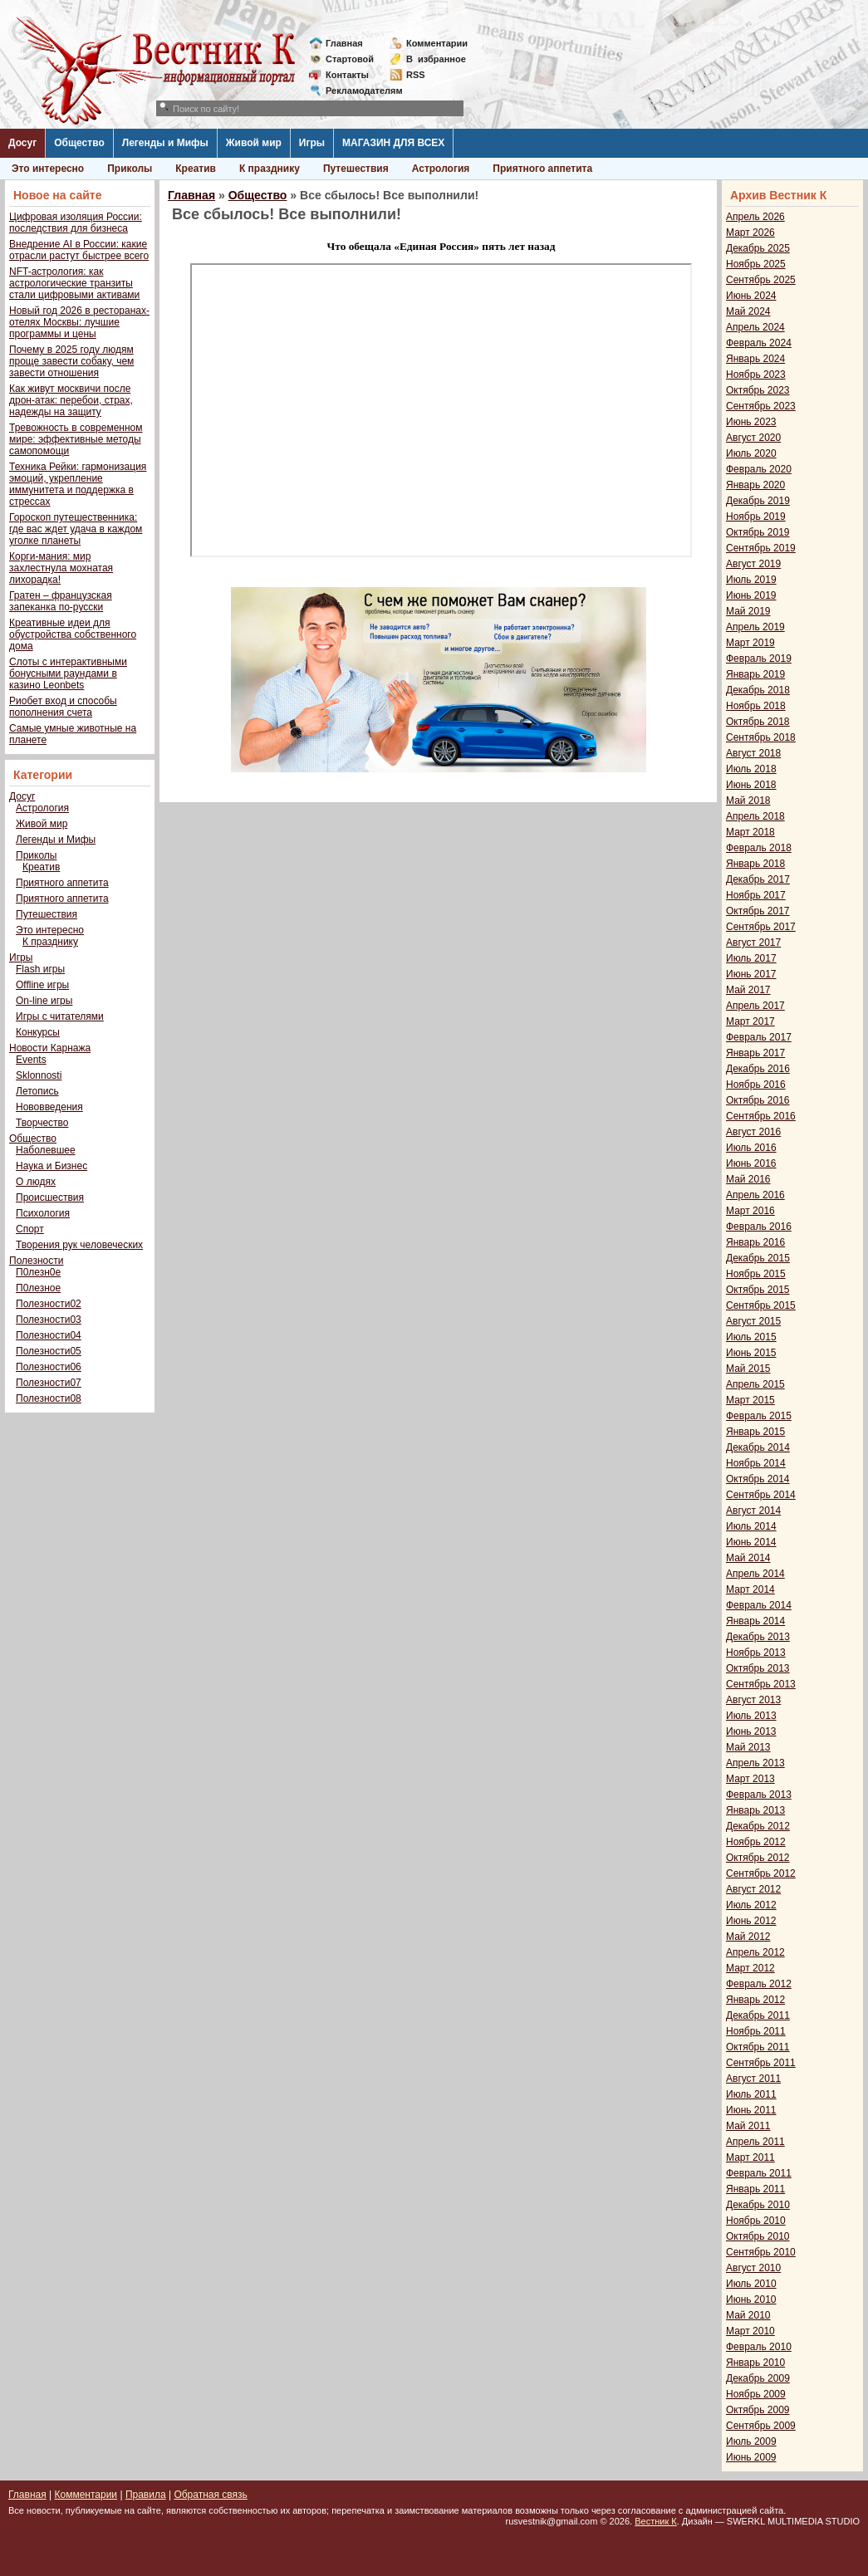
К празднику (269, 168)
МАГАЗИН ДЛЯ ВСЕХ (393, 143)
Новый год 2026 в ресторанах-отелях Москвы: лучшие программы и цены (79, 322)
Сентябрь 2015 (761, 1305)
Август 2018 (753, 753)
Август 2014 (753, 1510)
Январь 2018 (755, 863)
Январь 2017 (755, 1053)
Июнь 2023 (751, 422)
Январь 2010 (755, 2362)
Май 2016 (748, 1179)
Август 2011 (753, 2078)
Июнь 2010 (751, 2299)
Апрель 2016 (755, 1195)
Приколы (129, 168)
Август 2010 (753, 2268)
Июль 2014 (751, 1526)
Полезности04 (48, 1335)
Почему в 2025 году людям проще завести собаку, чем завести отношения (71, 361)
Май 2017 (748, 990)
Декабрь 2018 (758, 690)
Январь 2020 (755, 485)
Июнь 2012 (751, 1921)
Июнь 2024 (751, 295)
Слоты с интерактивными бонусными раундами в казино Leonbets (68, 673)
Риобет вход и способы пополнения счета (63, 706)
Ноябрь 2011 (756, 2031)
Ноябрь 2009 (756, 2394)
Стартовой (350, 59)
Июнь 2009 (751, 2457)
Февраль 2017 (759, 1037)
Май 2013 (748, 1747)
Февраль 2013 (759, 1794)
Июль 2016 (751, 1147)
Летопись (37, 1091)
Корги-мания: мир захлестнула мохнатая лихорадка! (61, 568)
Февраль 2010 (759, 2347)
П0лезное (38, 1288)
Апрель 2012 (755, 1952)
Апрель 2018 (755, 816)
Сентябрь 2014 (761, 1495)
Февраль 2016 (759, 1226)
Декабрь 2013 (758, 1637)
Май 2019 (748, 611)
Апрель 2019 (755, 627)
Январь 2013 (755, 1810)
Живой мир (254, 143)
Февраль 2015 (759, 1416)
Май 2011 (748, 2126)
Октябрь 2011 (758, 2047)
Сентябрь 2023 (761, 406)
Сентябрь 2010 (761, 2252)
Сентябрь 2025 (761, 280)
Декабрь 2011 (758, 2015)
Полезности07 (48, 1382)
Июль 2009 (751, 2441)
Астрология (441, 168)
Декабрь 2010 (758, 2205)
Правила (145, 2494)
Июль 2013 (751, 1715)
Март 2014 (750, 1589)
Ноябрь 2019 (756, 516)
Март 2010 (750, 2331)
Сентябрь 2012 (761, 1873)
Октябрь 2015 (758, 1289)
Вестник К (656, 2521)
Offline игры (42, 985)
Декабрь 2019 (758, 501)
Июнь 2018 (751, 785)
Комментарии (437, 43)
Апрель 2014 (755, 1573)
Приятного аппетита (542, 168)
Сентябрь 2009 (761, 2426)
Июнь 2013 (751, 1731)
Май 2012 (748, 1936)
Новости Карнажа (50, 1048)
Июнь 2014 (751, 1542)
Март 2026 (750, 232)
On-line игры (44, 1000)
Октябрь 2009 (758, 2410)
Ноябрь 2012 (756, 1842)
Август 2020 (753, 437)
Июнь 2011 (751, 2110)
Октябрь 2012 (758, 1857)
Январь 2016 (755, 1242)
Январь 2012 (755, 1999)
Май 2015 (748, 1368)
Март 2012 (750, 1968)
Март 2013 (750, 1779)
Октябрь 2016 (758, 1100)
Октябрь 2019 (758, 532)
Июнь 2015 (751, 1353)
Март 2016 (750, 1211)
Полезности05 (48, 1351)
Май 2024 (748, 311)
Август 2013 (753, 1700)
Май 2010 (748, 2315)
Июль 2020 (751, 453)
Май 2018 (748, 800)
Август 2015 (753, 1321)
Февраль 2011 (759, 2173)
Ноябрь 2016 (756, 1084)
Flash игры (40, 969)
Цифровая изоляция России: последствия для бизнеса (75, 222)
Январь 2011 (755, 2189)
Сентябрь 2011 (761, 2063)
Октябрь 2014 (758, 1479)
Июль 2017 (751, 958)
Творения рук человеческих (79, 1245)
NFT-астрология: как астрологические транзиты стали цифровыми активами (74, 283)
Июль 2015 (751, 1337)
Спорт (30, 1229)
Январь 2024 (755, 359)
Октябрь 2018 (758, 721)
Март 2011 (750, 2157)
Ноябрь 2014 (756, 1463)
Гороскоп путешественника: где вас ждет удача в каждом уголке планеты (75, 529)
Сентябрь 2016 (761, 1116)
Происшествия (50, 1197)
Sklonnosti (38, 1075)
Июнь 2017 (751, 974)
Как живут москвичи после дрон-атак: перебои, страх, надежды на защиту (71, 400)
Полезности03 (48, 1319)
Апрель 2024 (755, 327)
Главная (344, 43)
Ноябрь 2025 (756, 264)
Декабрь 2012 (758, 1826)
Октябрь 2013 (758, 1668)
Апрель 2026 (755, 217)
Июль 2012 (751, 1905)
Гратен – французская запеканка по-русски (60, 601)
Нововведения (49, 1107)
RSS (415, 75)
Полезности (36, 1260)
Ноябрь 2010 (756, 2220)
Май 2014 (748, 1558)
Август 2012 (753, 1889)
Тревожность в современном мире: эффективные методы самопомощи (76, 439)
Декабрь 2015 (758, 1258)
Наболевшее (46, 1150)
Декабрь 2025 (758, 248)
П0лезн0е (38, 1272)
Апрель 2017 (755, 1005)
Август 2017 (753, 942)
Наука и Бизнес (51, 1166)
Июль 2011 (751, 2094)
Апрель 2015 (755, 1384)
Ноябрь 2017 (756, 895)
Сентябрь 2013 (761, 1684)
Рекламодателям (358, 90)
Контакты (347, 75)
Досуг (22, 143)
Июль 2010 (751, 2284)
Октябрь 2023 (758, 390)
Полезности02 (48, 1304)
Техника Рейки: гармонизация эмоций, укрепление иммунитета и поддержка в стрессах (77, 484)
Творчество (42, 1123)
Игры (312, 143)
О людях (36, 1182)
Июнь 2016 (751, 1163)
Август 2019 (753, 564)
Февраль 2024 (759, 343)
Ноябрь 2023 (756, 374)
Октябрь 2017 (758, 911)
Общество (79, 143)
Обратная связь (210, 2494)
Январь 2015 (755, 1431)
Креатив (195, 168)
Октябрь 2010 (758, 2236)
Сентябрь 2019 (761, 548)
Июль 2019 (751, 579)
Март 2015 (750, 1400)
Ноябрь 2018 (756, 706)
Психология (43, 1213)
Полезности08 (48, 1398)
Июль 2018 (751, 769)
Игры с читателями (60, 1016)
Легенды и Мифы (165, 143)
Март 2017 (750, 1021)
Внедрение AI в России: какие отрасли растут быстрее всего (79, 250)
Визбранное (436, 59)
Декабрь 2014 (758, 1447)
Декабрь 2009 (758, 2378)
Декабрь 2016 (758, 1069)
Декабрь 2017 (758, 879)
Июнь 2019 (751, 595)
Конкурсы (38, 1032)
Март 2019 (750, 643)
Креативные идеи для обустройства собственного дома (72, 634)
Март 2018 (750, 832)
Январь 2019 (755, 674)
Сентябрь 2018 (761, 737)
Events (31, 1059)
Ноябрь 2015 (756, 1274)
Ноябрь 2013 (756, 1652)
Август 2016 (753, 1132)
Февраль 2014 (759, 1605)
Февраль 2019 (759, 658)
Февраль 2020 (759, 469)
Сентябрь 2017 (761, 927)
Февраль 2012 (759, 1984)
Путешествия (356, 168)
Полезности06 (48, 1367)
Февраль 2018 (759, 848)
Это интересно (48, 168)
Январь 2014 (755, 1621)
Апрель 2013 (755, 1763)
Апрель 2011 (755, 2141)
